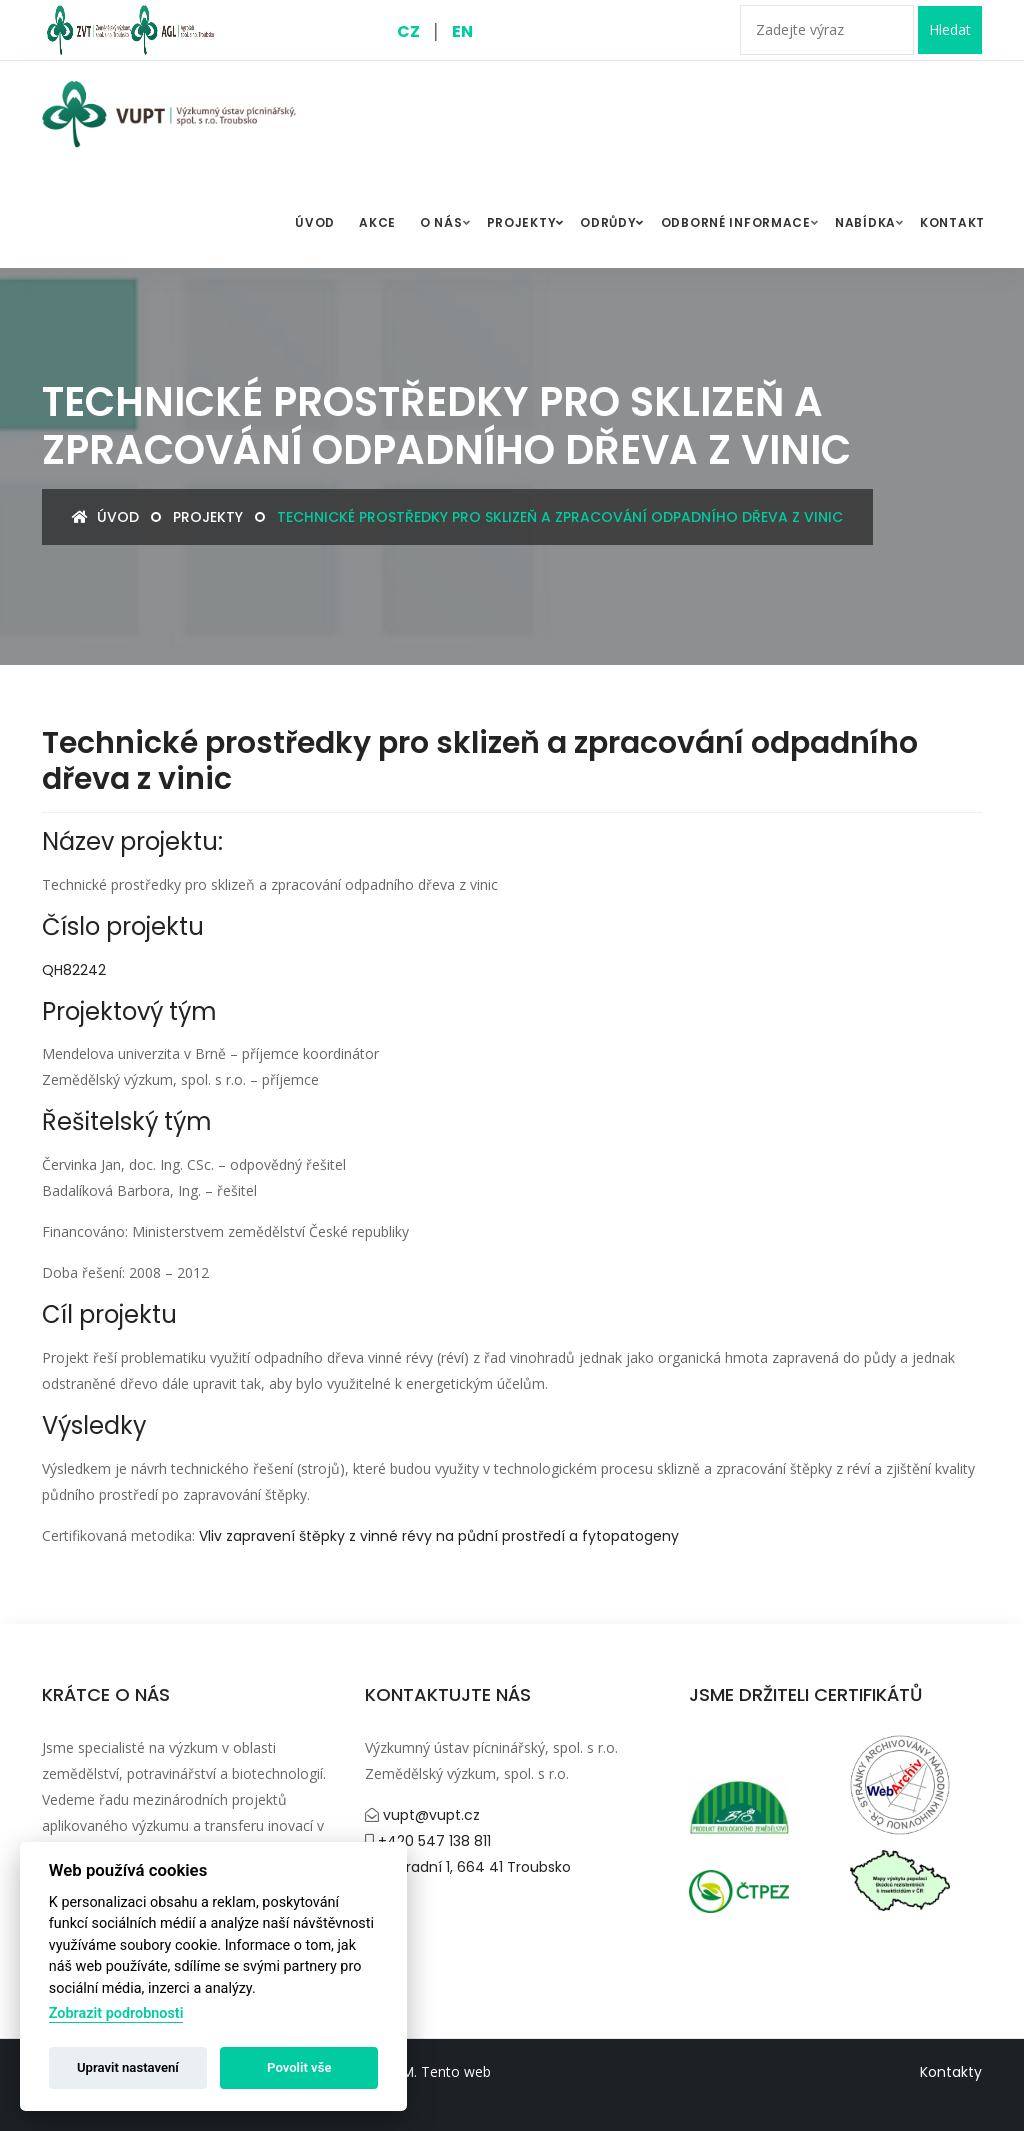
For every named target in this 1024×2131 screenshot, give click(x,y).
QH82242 (74, 970)
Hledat (950, 29)
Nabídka (865, 222)
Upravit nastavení (128, 2067)
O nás (441, 222)
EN (462, 31)
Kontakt (952, 222)
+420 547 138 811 (432, 1841)
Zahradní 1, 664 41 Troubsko (473, 1867)
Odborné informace (736, 222)
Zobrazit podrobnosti (116, 2013)
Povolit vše (299, 2067)
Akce (377, 222)
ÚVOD (315, 222)
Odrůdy (614, 223)
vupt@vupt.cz (429, 1815)
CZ (408, 31)
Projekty (528, 223)
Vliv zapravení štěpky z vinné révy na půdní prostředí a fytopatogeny (439, 1536)
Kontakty (951, 2072)
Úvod (105, 517)
